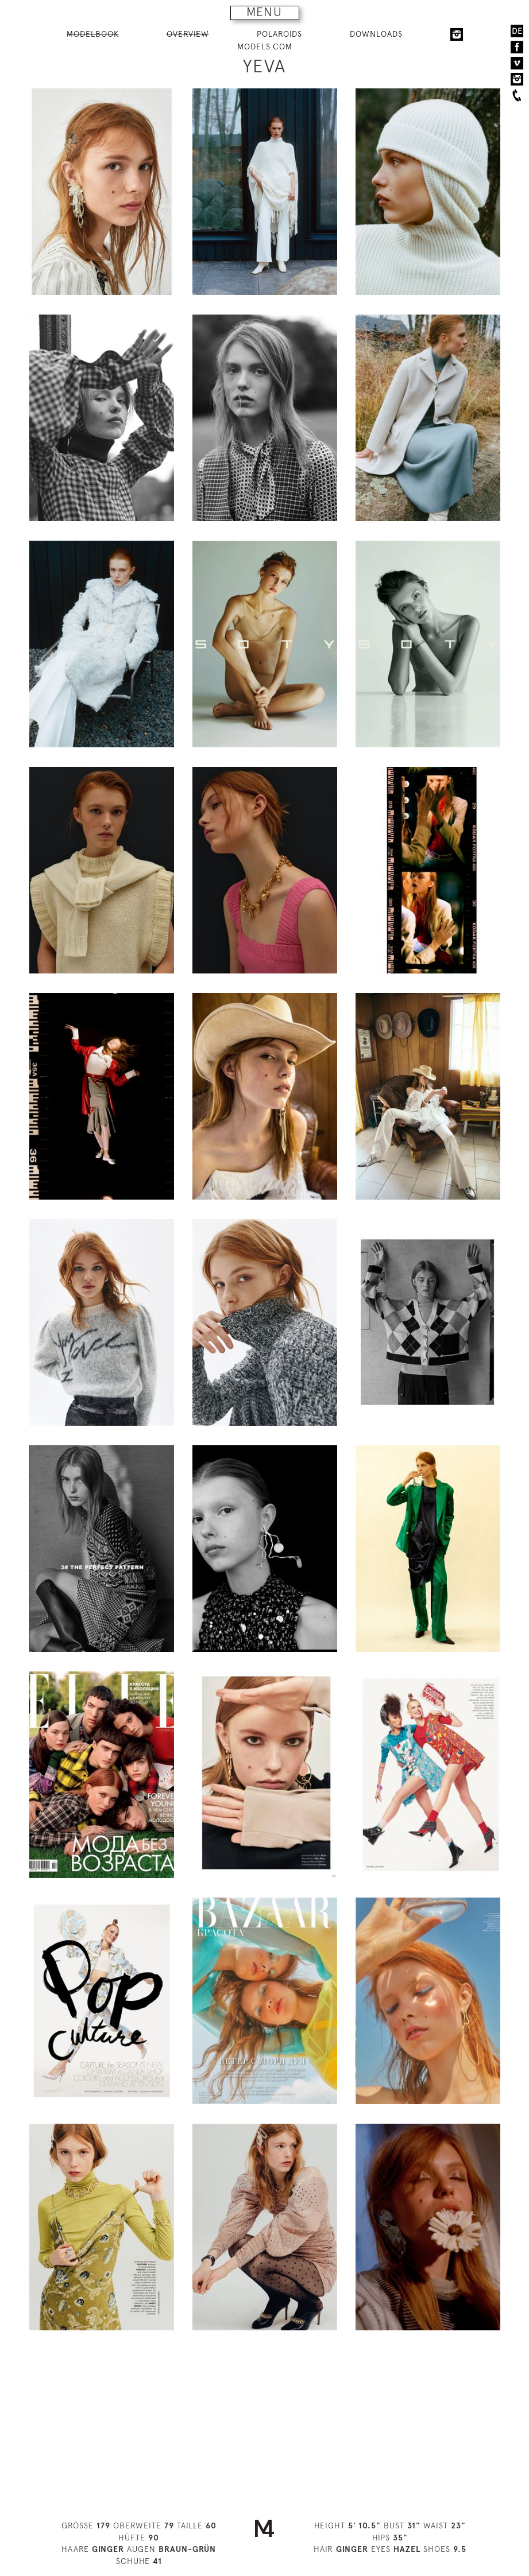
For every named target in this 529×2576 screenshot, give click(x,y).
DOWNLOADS (376, 34)
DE (517, 31)
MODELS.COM (264, 46)
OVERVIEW (188, 34)
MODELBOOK (93, 34)
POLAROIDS (279, 34)
